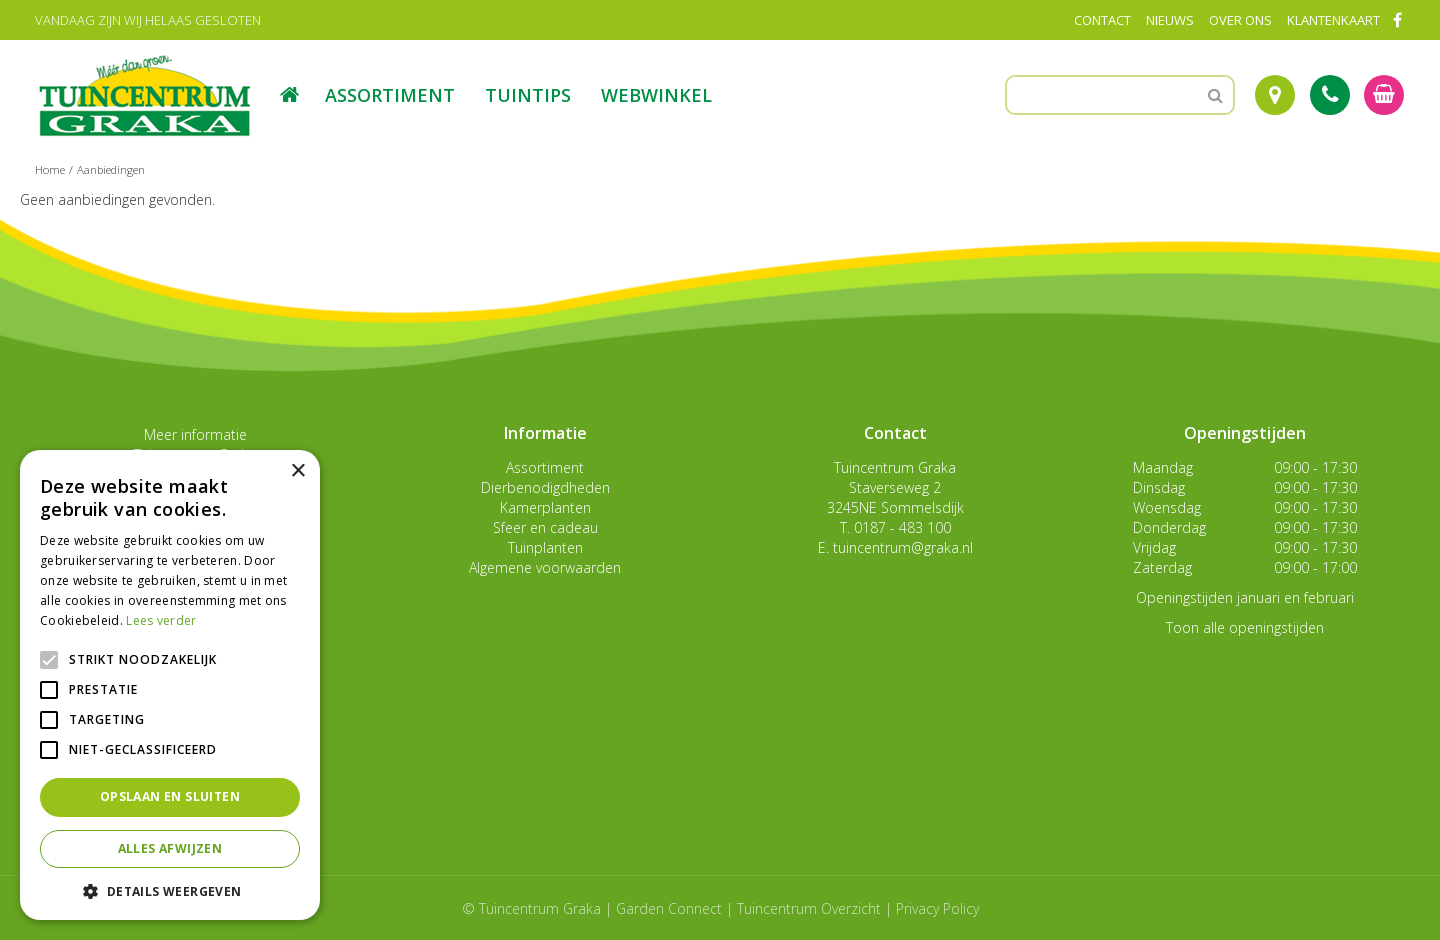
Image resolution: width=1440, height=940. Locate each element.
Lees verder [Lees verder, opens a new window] (161, 620)
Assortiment (545, 467)
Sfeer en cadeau (545, 527)
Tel (1330, 95)
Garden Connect (669, 908)
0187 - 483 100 (902, 527)
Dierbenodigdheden (545, 487)
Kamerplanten (545, 507)
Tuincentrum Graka (895, 467)
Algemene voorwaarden (545, 567)
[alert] (170, 685)
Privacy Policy (937, 908)
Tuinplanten (545, 547)
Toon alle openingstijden (1245, 627)
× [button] (297, 471)
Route (1275, 95)
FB (1397, 20)
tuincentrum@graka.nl (903, 547)
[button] (170, 890)
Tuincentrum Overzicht (809, 908)
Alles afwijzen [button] (170, 848)
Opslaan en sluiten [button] (170, 796)
